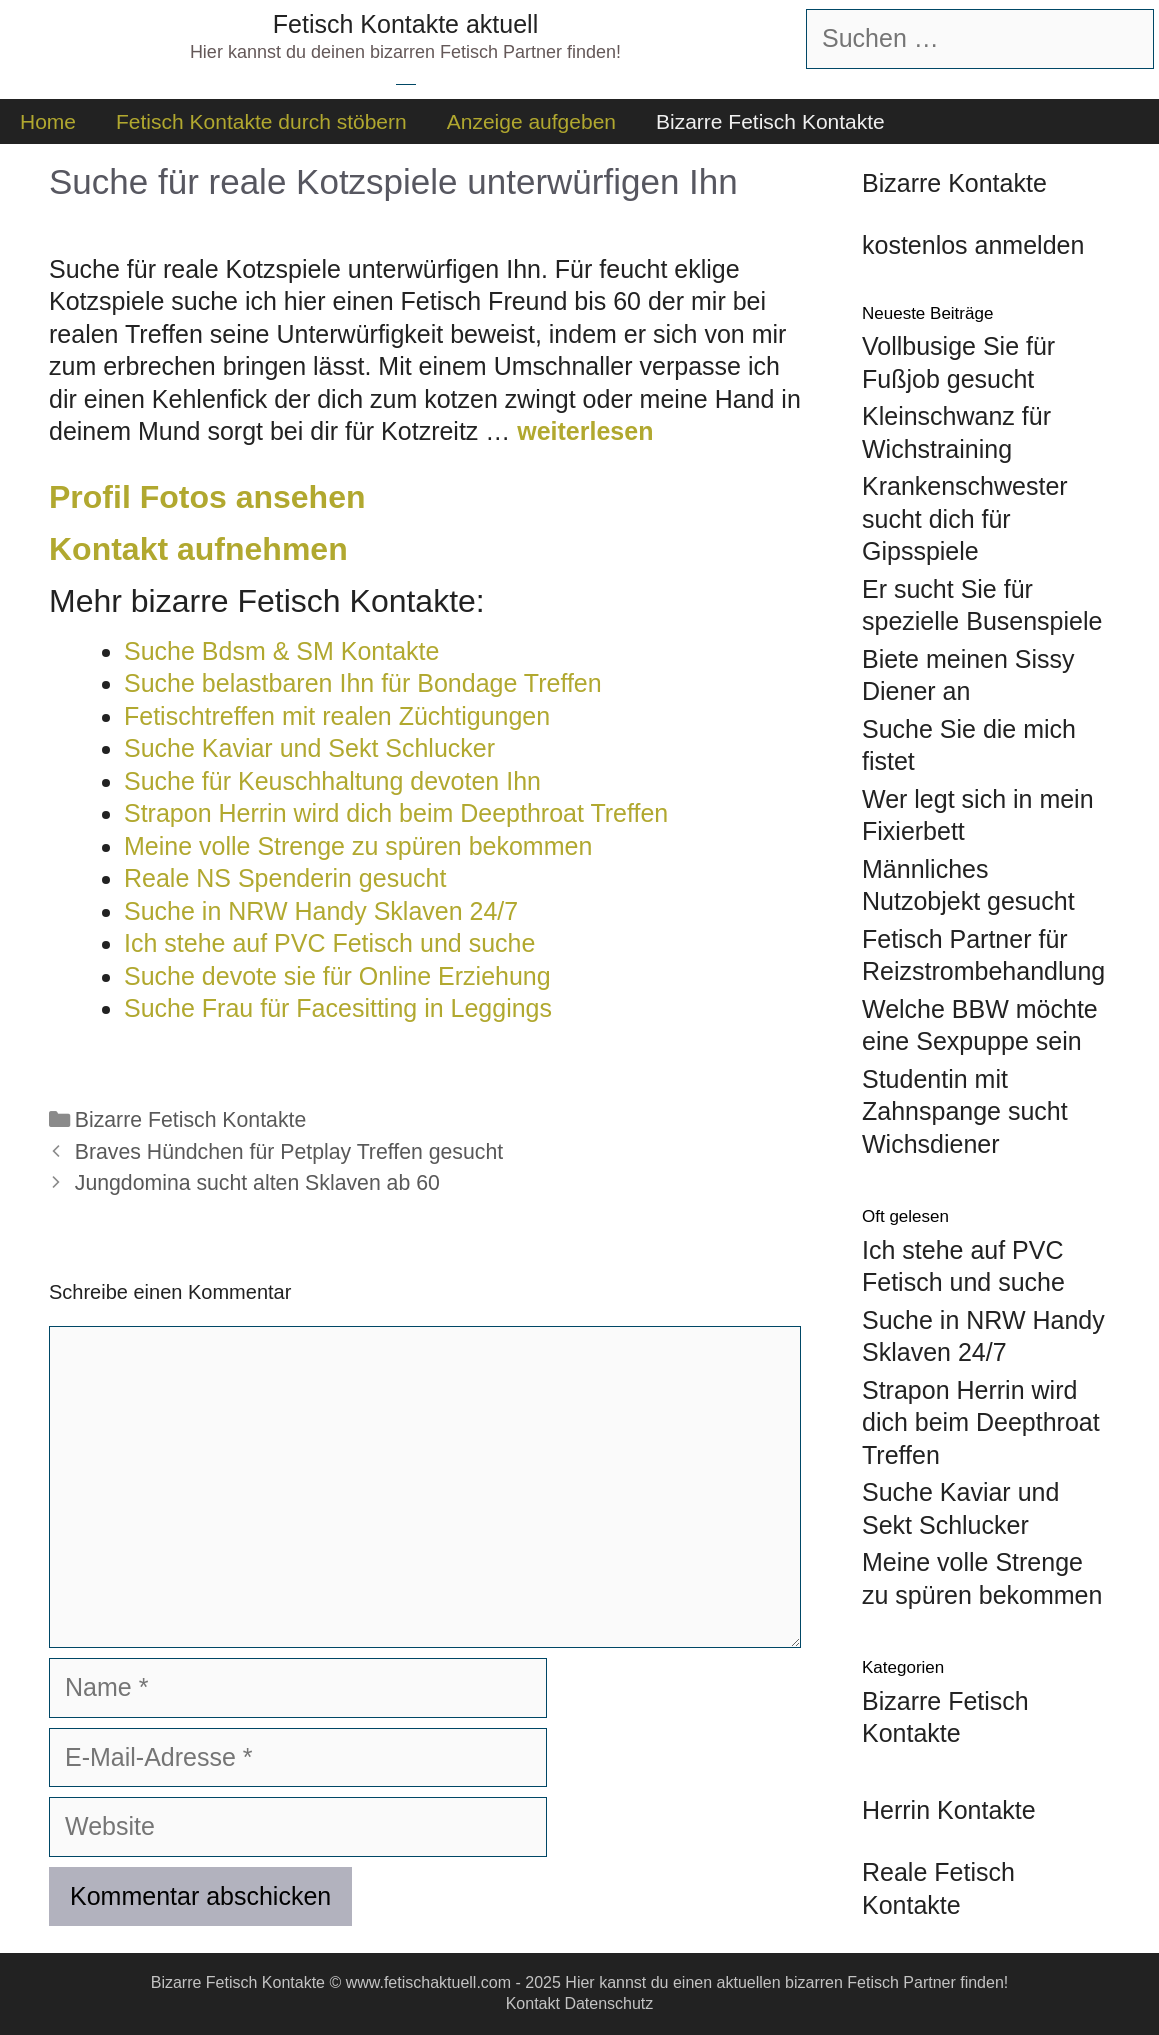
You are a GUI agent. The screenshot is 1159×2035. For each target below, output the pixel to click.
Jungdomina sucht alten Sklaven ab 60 (257, 1183)
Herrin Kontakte (949, 1810)
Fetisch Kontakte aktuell (405, 24)
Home (48, 121)
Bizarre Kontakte (954, 183)
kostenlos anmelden (973, 245)
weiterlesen (585, 431)
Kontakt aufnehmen (198, 549)
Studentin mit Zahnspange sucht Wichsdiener (965, 1111)
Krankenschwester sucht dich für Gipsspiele (965, 518)
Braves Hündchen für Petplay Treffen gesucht (289, 1152)
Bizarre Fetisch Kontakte (770, 121)
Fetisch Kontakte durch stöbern (261, 121)
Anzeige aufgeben (531, 121)
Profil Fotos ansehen (207, 497)
